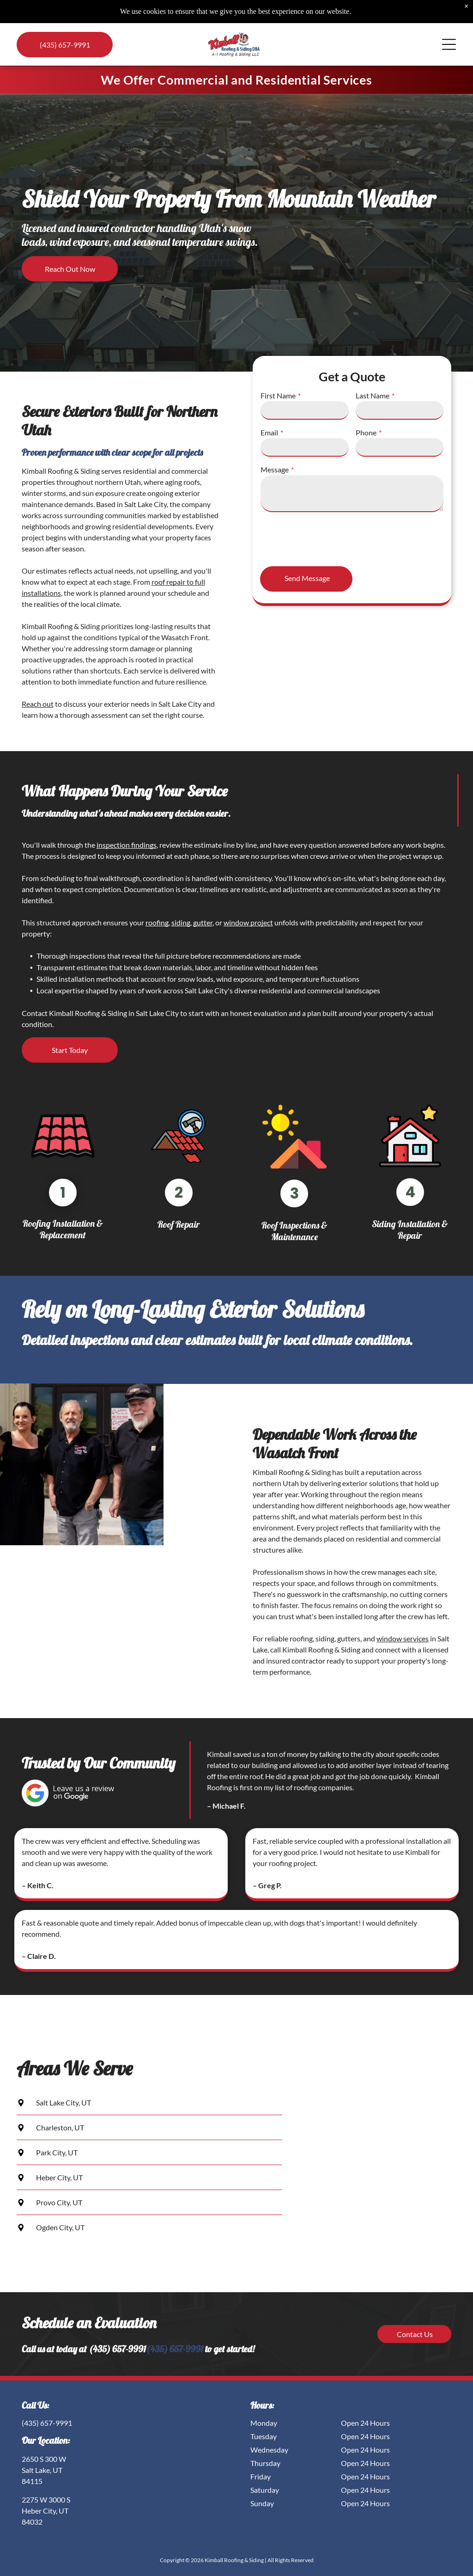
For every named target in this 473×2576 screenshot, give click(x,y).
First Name (278, 395)
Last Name (372, 395)
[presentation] (331, 538)
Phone (366, 432)
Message (275, 469)
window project (248, 922)
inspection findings (127, 844)
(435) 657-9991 (174, 2349)
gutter (202, 922)
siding (180, 922)
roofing (157, 922)
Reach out (38, 703)
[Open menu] (449, 44)
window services (402, 1638)
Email (269, 432)
